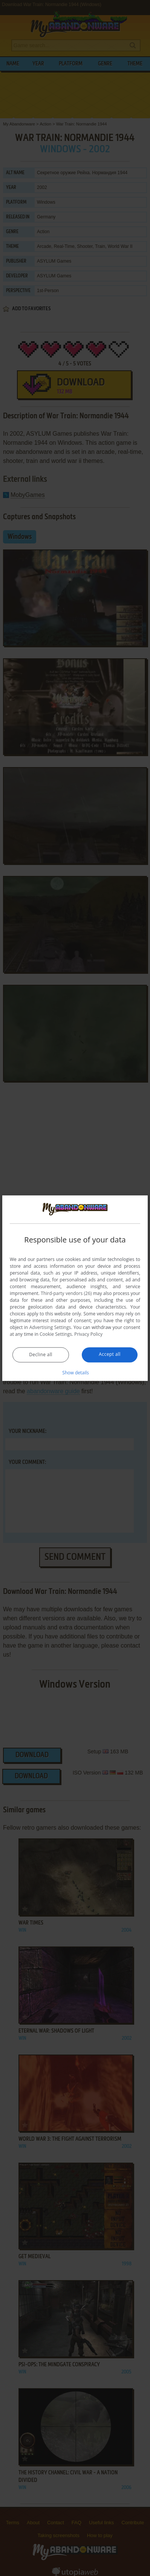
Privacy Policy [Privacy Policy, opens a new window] (88, 1334)
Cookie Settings (56, 1334)
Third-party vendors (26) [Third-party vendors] (66, 1293)
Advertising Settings (50, 1327)
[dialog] (75, 1288)
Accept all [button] (109, 1354)
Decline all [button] (40, 1354)
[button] (75, 1372)
